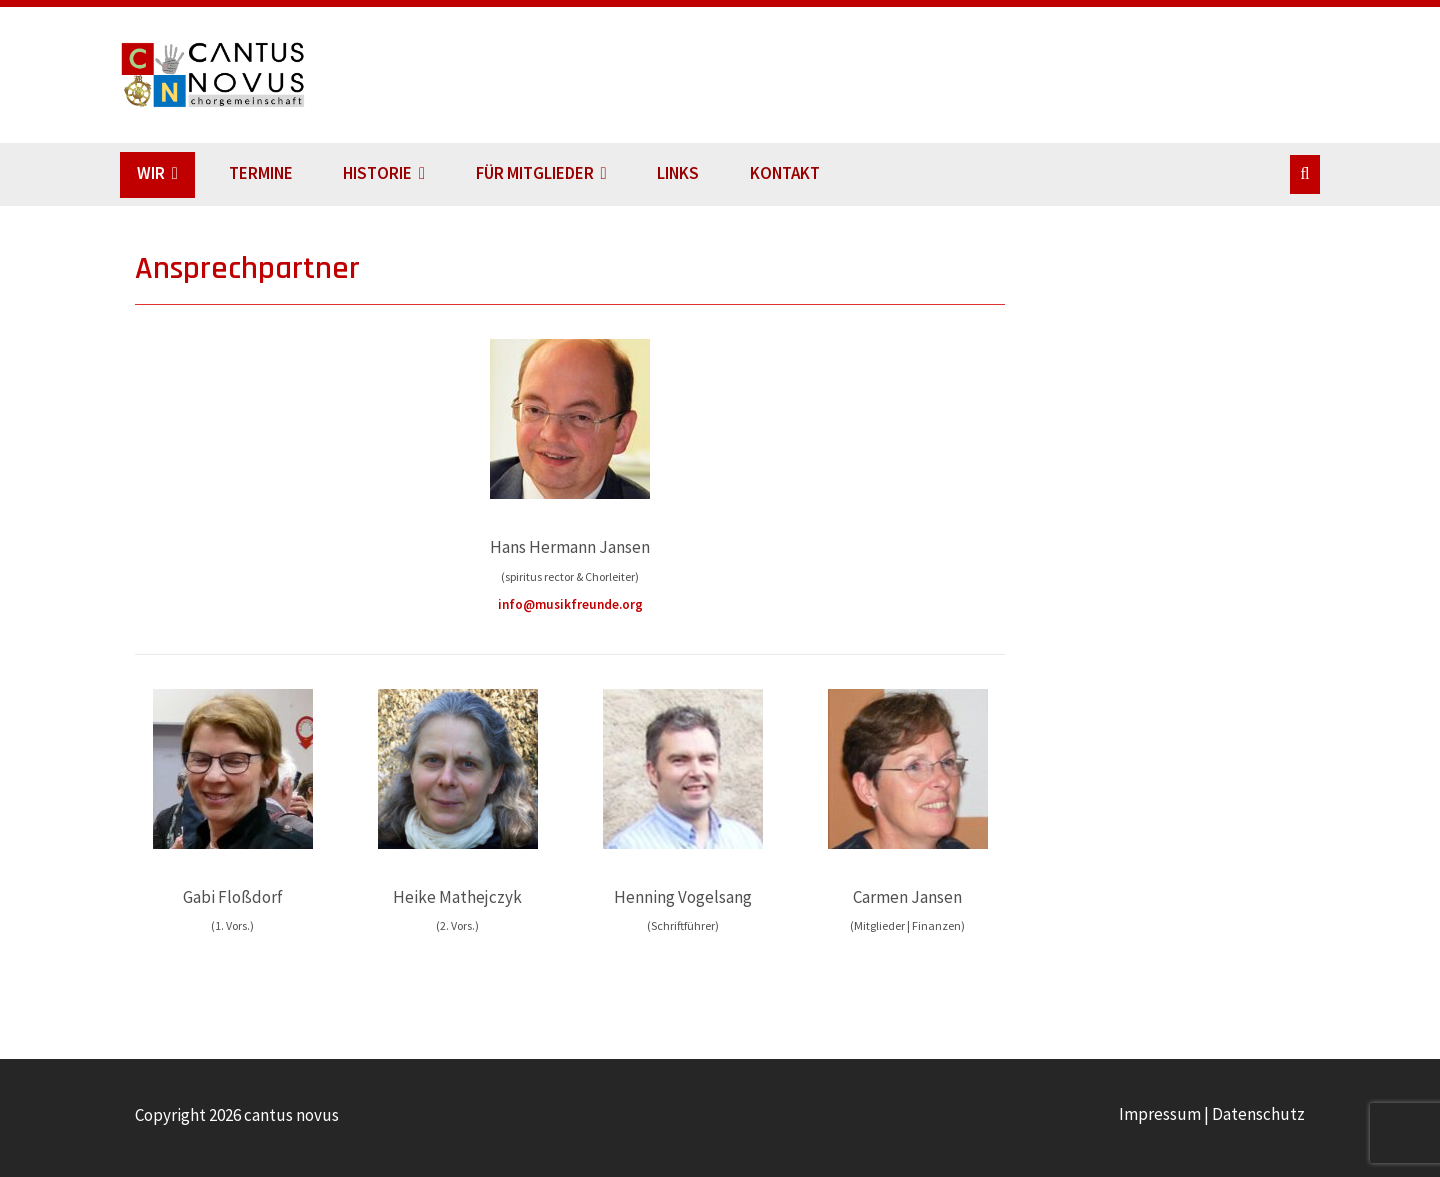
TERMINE (261, 173)
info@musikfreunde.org (570, 604)
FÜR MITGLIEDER (535, 173)
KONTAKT (785, 173)
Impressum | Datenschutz (1212, 1114)
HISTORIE (377, 173)
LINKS (678, 173)
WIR (151, 173)
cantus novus (239, 75)
